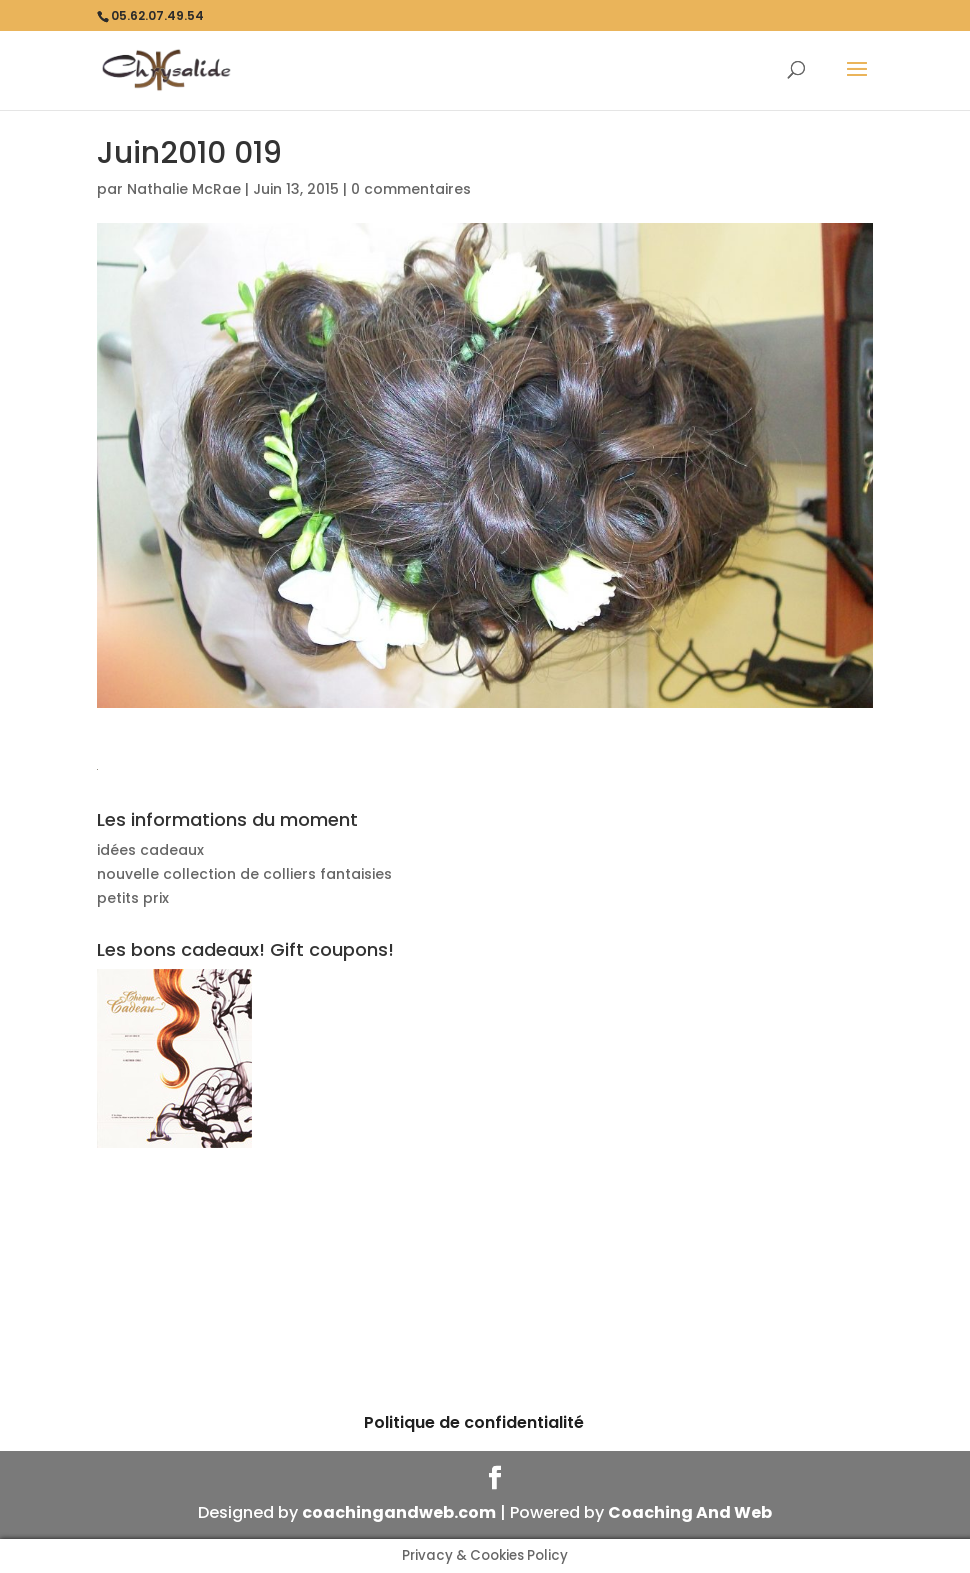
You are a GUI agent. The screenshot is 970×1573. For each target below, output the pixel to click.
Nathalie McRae (184, 189)
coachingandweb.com (399, 1512)
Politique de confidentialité (474, 1422)
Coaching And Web (690, 1512)
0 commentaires (411, 189)
